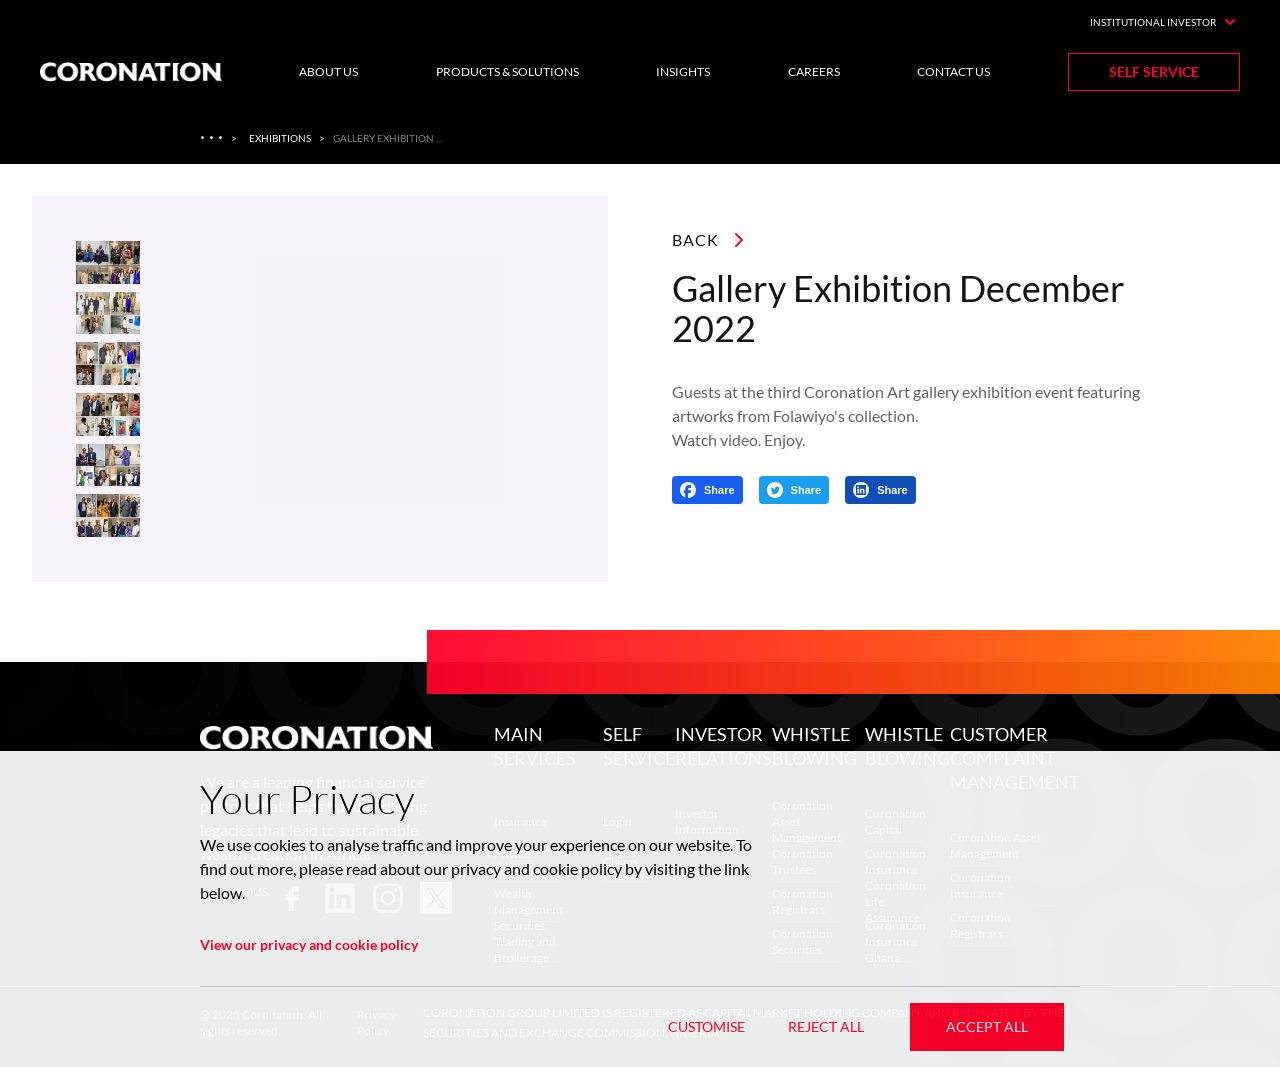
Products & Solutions (507, 71)
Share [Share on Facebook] (719, 490)
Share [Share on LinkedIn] (892, 490)
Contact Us (953, 71)
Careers (814, 71)
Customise (706, 1026)
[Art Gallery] (213, 138)
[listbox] (364, 389)
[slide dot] (108, 262)
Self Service (1154, 71)
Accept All (987, 1026)
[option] (364, 389)
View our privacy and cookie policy (309, 944)
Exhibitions (280, 138)
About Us (328, 71)
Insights (683, 71)
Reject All (826, 1026)
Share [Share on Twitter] (806, 490)
